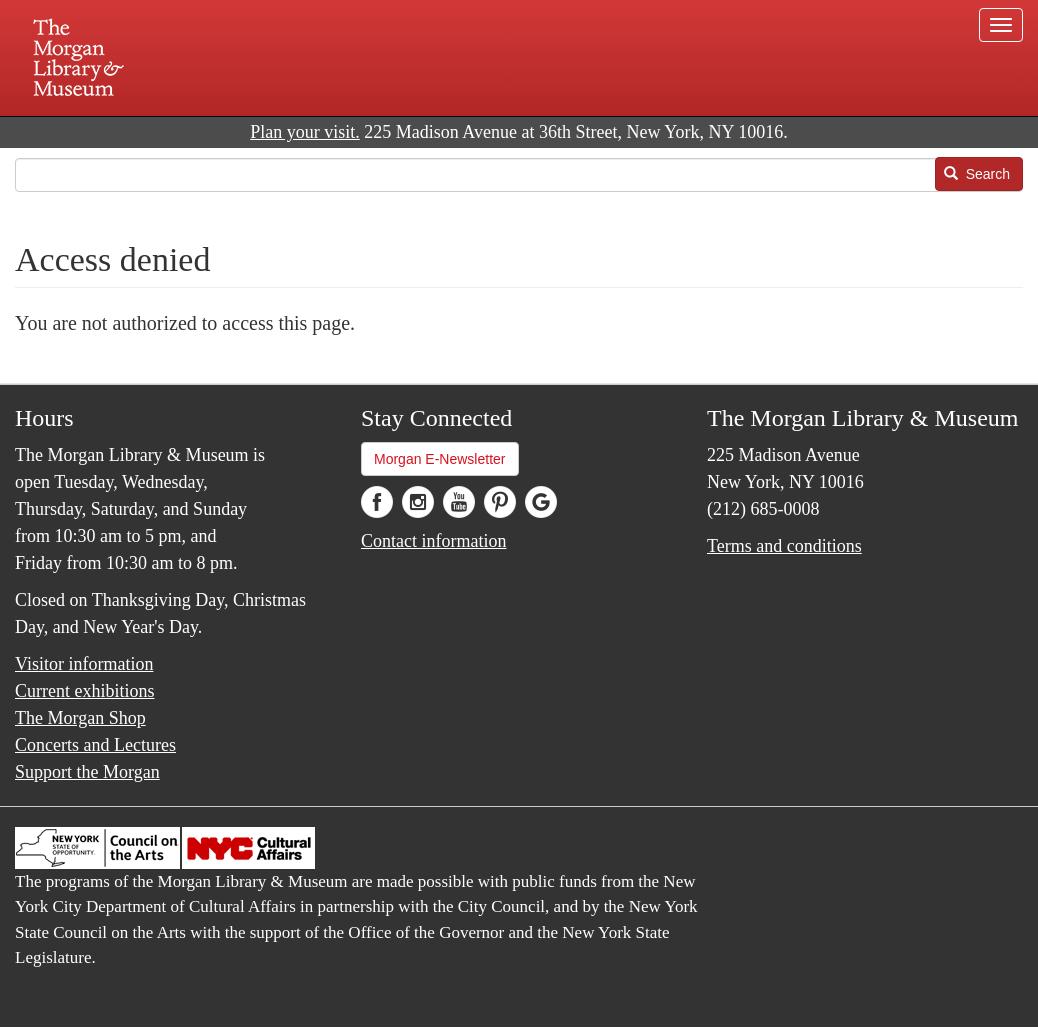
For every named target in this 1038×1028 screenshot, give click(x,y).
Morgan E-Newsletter (440, 459)
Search (977, 174)
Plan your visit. (305, 132)
